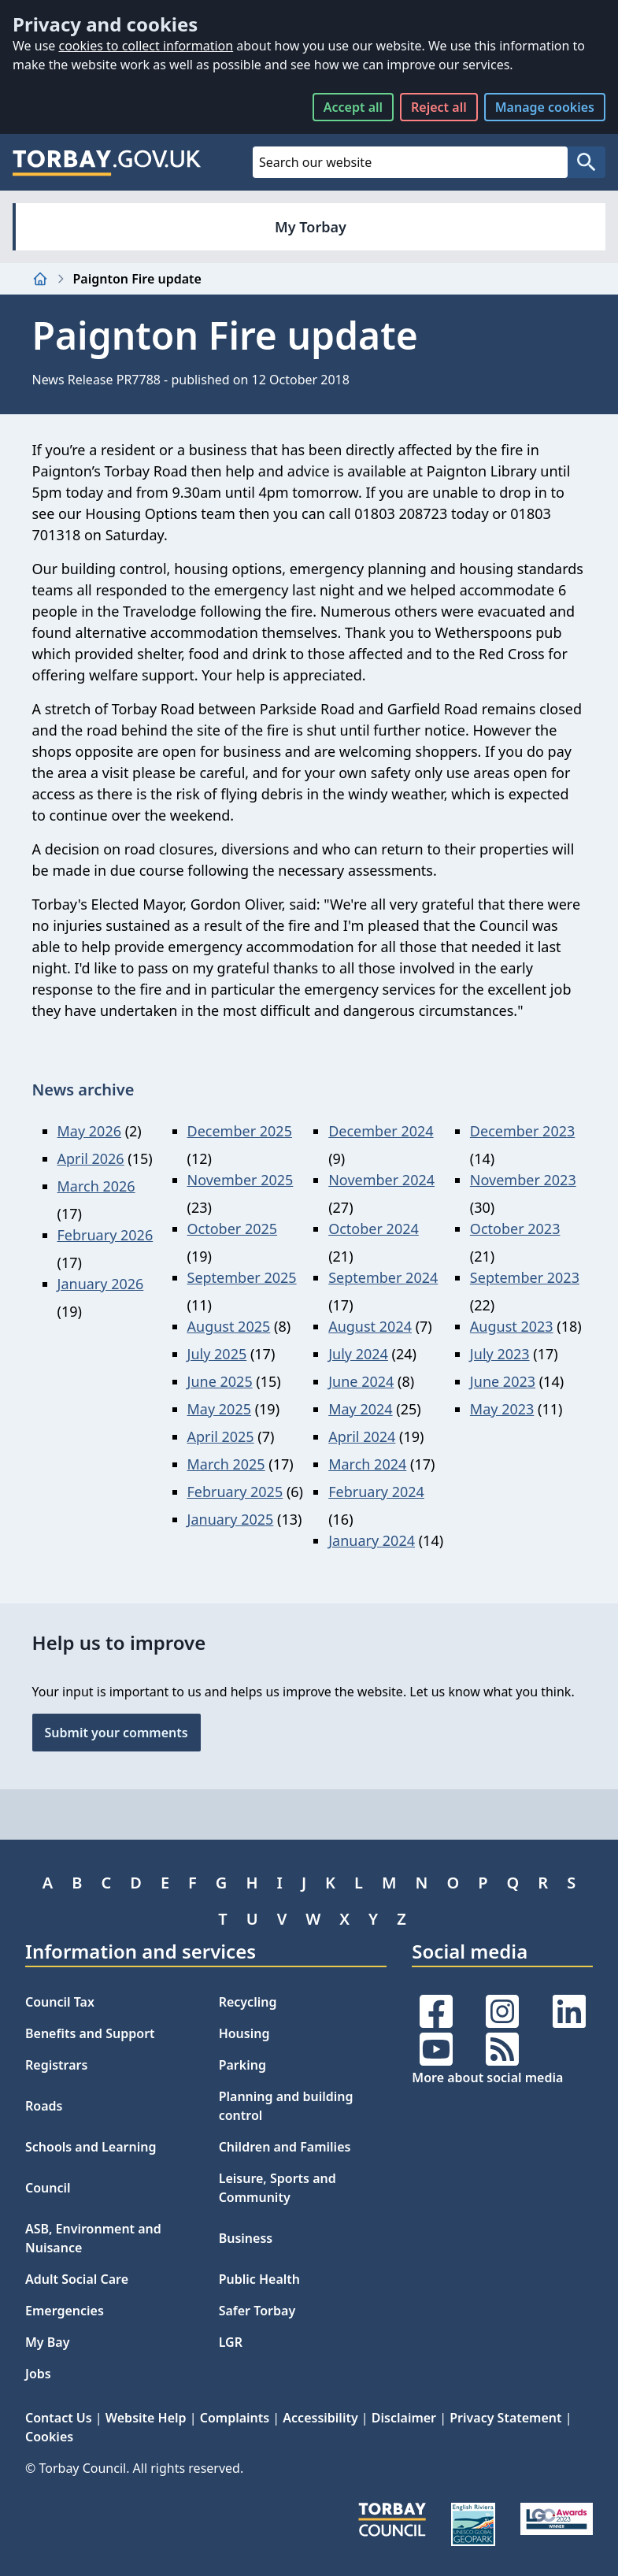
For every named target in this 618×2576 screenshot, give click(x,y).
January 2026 (100, 1283)
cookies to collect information (145, 45)
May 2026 (89, 1130)
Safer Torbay (257, 2310)
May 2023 (502, 1408)
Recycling (248, 2002)
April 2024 (361, 1436)
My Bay (47, 2342)
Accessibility (320, 2417)
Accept (353, 107)
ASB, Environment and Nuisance (93, 2238)
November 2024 (381, 1179)
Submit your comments (116, 1732)
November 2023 (523, 1179)
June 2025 (220, 1381)
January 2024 (371, 1540)
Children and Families (285, 2146)
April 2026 (90, 1158)
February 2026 (105, 1234)
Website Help (146, 2417)
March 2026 (96, 1186)
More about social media (487, 2077)
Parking (242, 2065)
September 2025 (242, 1277)
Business (246, 2238)
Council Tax (59, 2002)
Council (48, 2187)
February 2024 (376, 1491)
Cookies (49, 2436)
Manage (544, 107)
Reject (439, 107)
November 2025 (240, 1179)
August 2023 (511, 1326)
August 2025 (229, 1326)
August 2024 (370, 1326)
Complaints (234, 2417)
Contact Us (58, 2417)
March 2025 (226, 1464)
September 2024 (383, 1277)
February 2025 (235, 1491)
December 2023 (522, 1130)
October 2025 (232, 1228)
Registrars (56, 2065)
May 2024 (360, 1408)
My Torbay (310, 226)
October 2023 (515, 1228)
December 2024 (380, 1130)
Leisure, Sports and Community (277, 2188)
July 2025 (217, 1353)
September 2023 (524, 1277)
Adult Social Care (76, 2279)
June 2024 (361, 1381)
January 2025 (230, 1519)
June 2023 (502, 1381)
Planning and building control (286, 2106)
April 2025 (220, 1436)
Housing (244, 2033)
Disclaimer (404, 2417)
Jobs (38, 2373)
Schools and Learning (90, 2146)
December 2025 (239, 1130)
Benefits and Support (90, 2033)
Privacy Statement (505, 2417)
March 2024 (367, 1464)
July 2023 (500, 1353)
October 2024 (373, 1228)
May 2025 (219, 1408)
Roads (43, 2106)
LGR (230, 2342)
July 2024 (358, 1353)
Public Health (259, 2279)
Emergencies (64, 2310)
